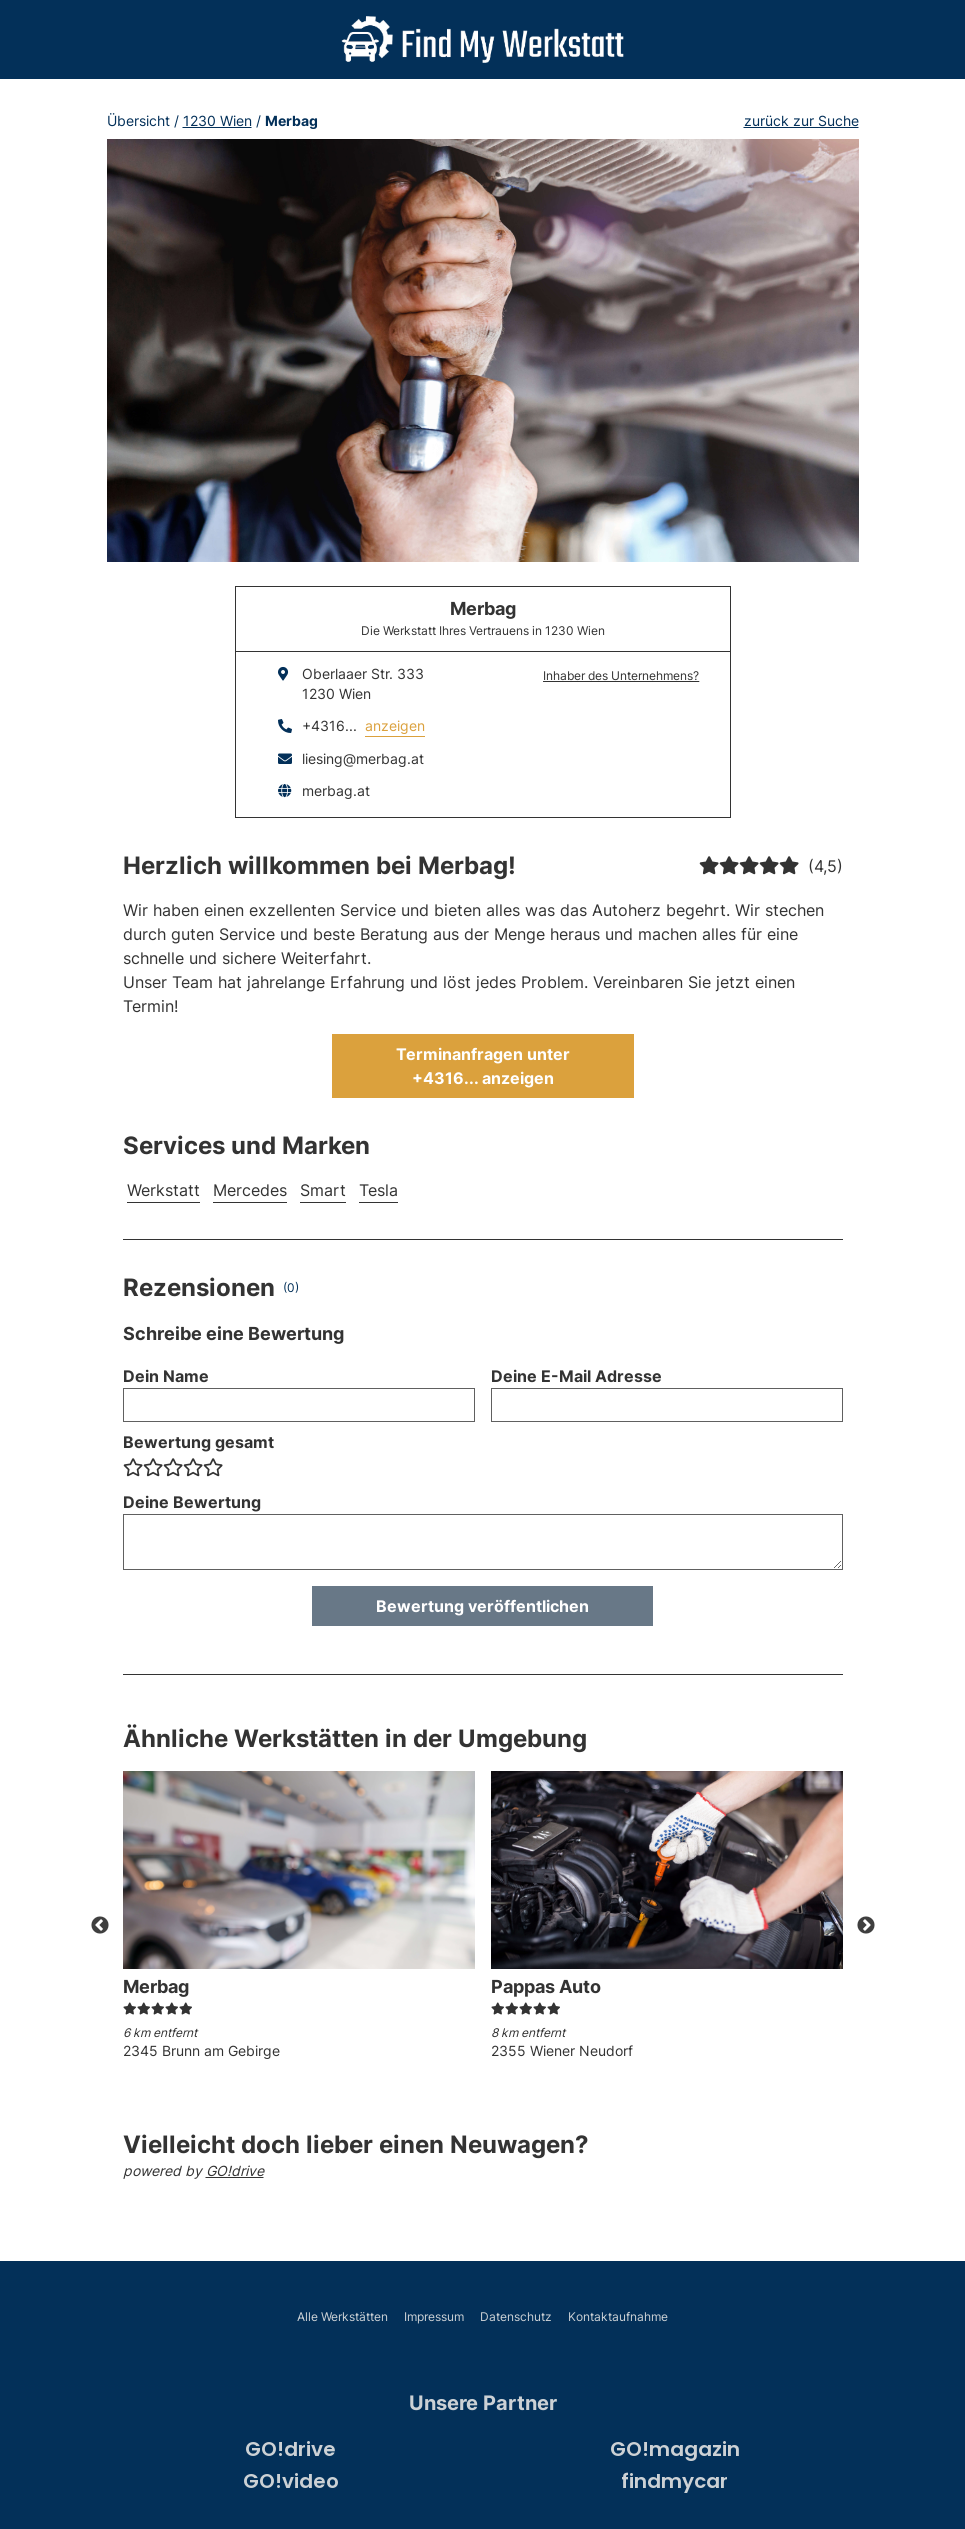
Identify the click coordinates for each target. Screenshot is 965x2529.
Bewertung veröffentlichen (482, 1606)
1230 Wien (217, 120)
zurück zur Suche (801, 120)
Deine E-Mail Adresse (576, 1376)
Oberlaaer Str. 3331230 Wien (363, 683)
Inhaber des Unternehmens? (621, 675)
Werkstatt (163, 1190)
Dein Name (166, 1376)
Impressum (434, 2316)
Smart (323, 1190)
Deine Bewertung (192, 1502)
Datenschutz (516, 2316)
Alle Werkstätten (342, 2316)
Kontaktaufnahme (618, 2316)
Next (866, 1926)
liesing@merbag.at (363, 758)
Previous (100, 1926)
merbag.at (336, 790)
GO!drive (235, 2170)
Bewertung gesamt (198, 1442)
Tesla (378, 1190)
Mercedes (250, 1190)
